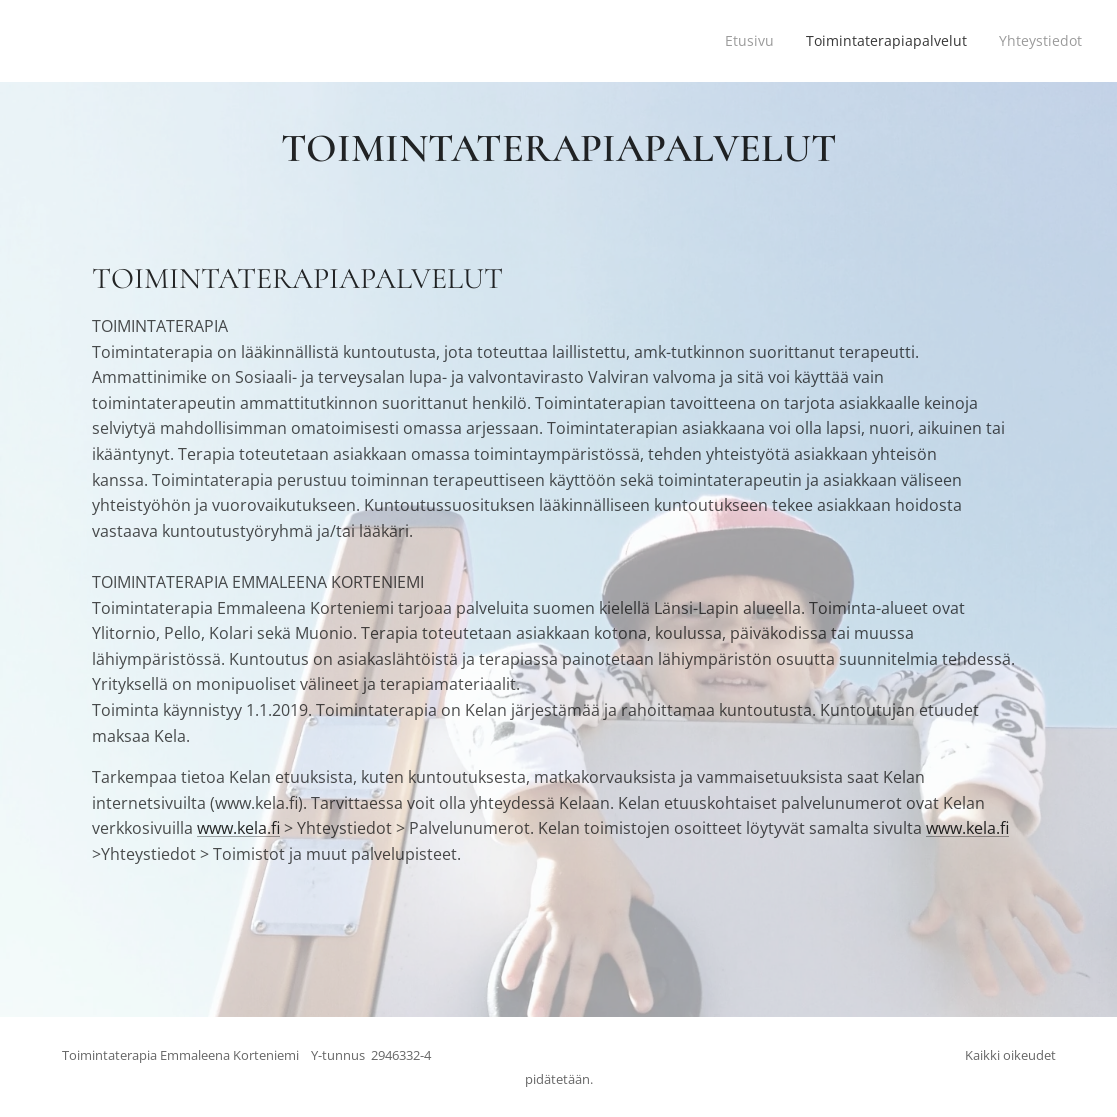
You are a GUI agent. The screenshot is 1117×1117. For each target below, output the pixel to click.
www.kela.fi (238, 828)
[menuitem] (740, 41)
